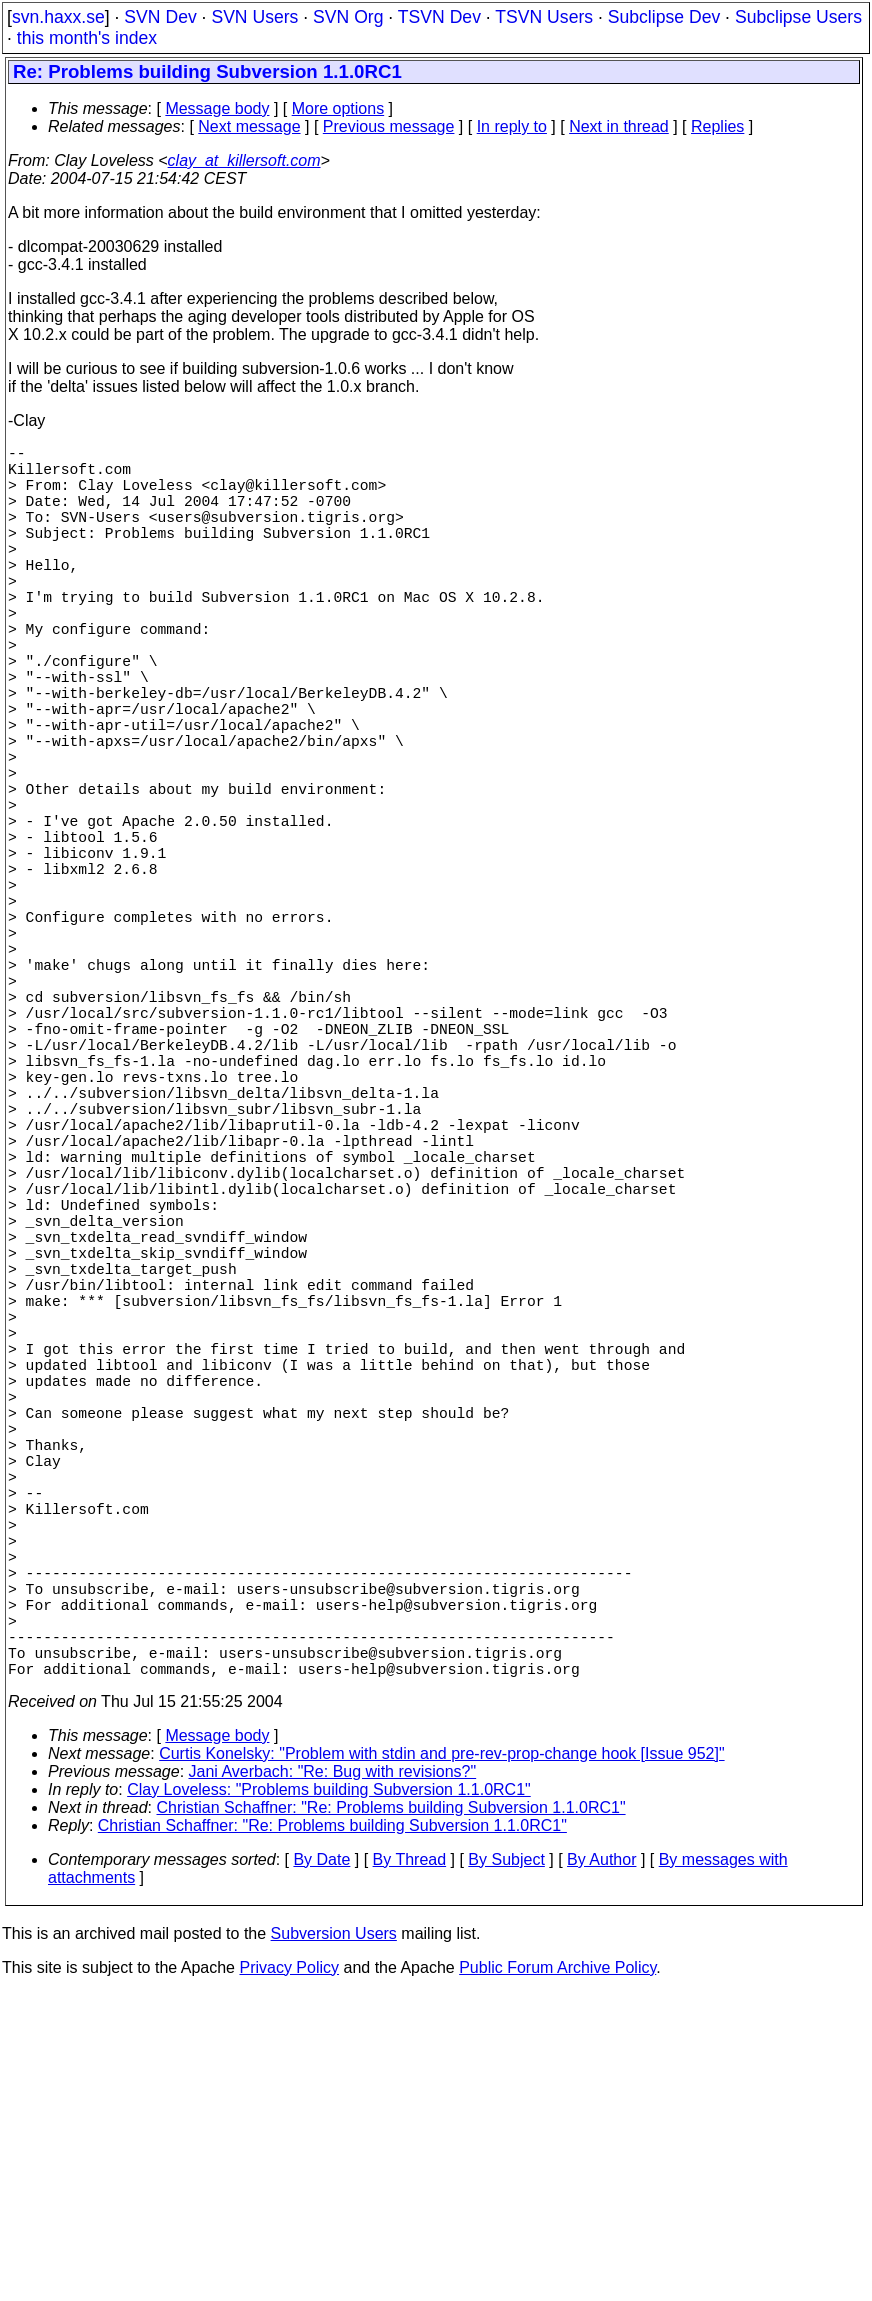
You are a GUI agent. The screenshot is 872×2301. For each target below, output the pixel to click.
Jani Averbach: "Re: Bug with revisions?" (333, 2079)
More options (338, 108)
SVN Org (348, 17)
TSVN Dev (439, 17)
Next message (249, 126)
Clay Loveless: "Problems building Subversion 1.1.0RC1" (329, 2097)
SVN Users (254, 17)
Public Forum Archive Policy (557, 2275)
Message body (217, 108)
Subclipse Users (798, 17)
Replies (717, 126)
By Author (601, 2167)
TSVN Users (544, 17)
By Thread (410, 2167)
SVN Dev (160, 17)
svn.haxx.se (58, 17)
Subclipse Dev (664, 17)
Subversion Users (334, 2241)
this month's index (87, 38)
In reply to (512, 126)
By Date (321, 2167)
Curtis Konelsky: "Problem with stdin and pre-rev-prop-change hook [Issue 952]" (441, 2061)
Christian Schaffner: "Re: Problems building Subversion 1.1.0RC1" (391, 2115)
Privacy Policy (289, 2275)
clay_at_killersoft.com (244, 160)
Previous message (389, 126)
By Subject (506, 2167)
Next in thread (619, 126)
